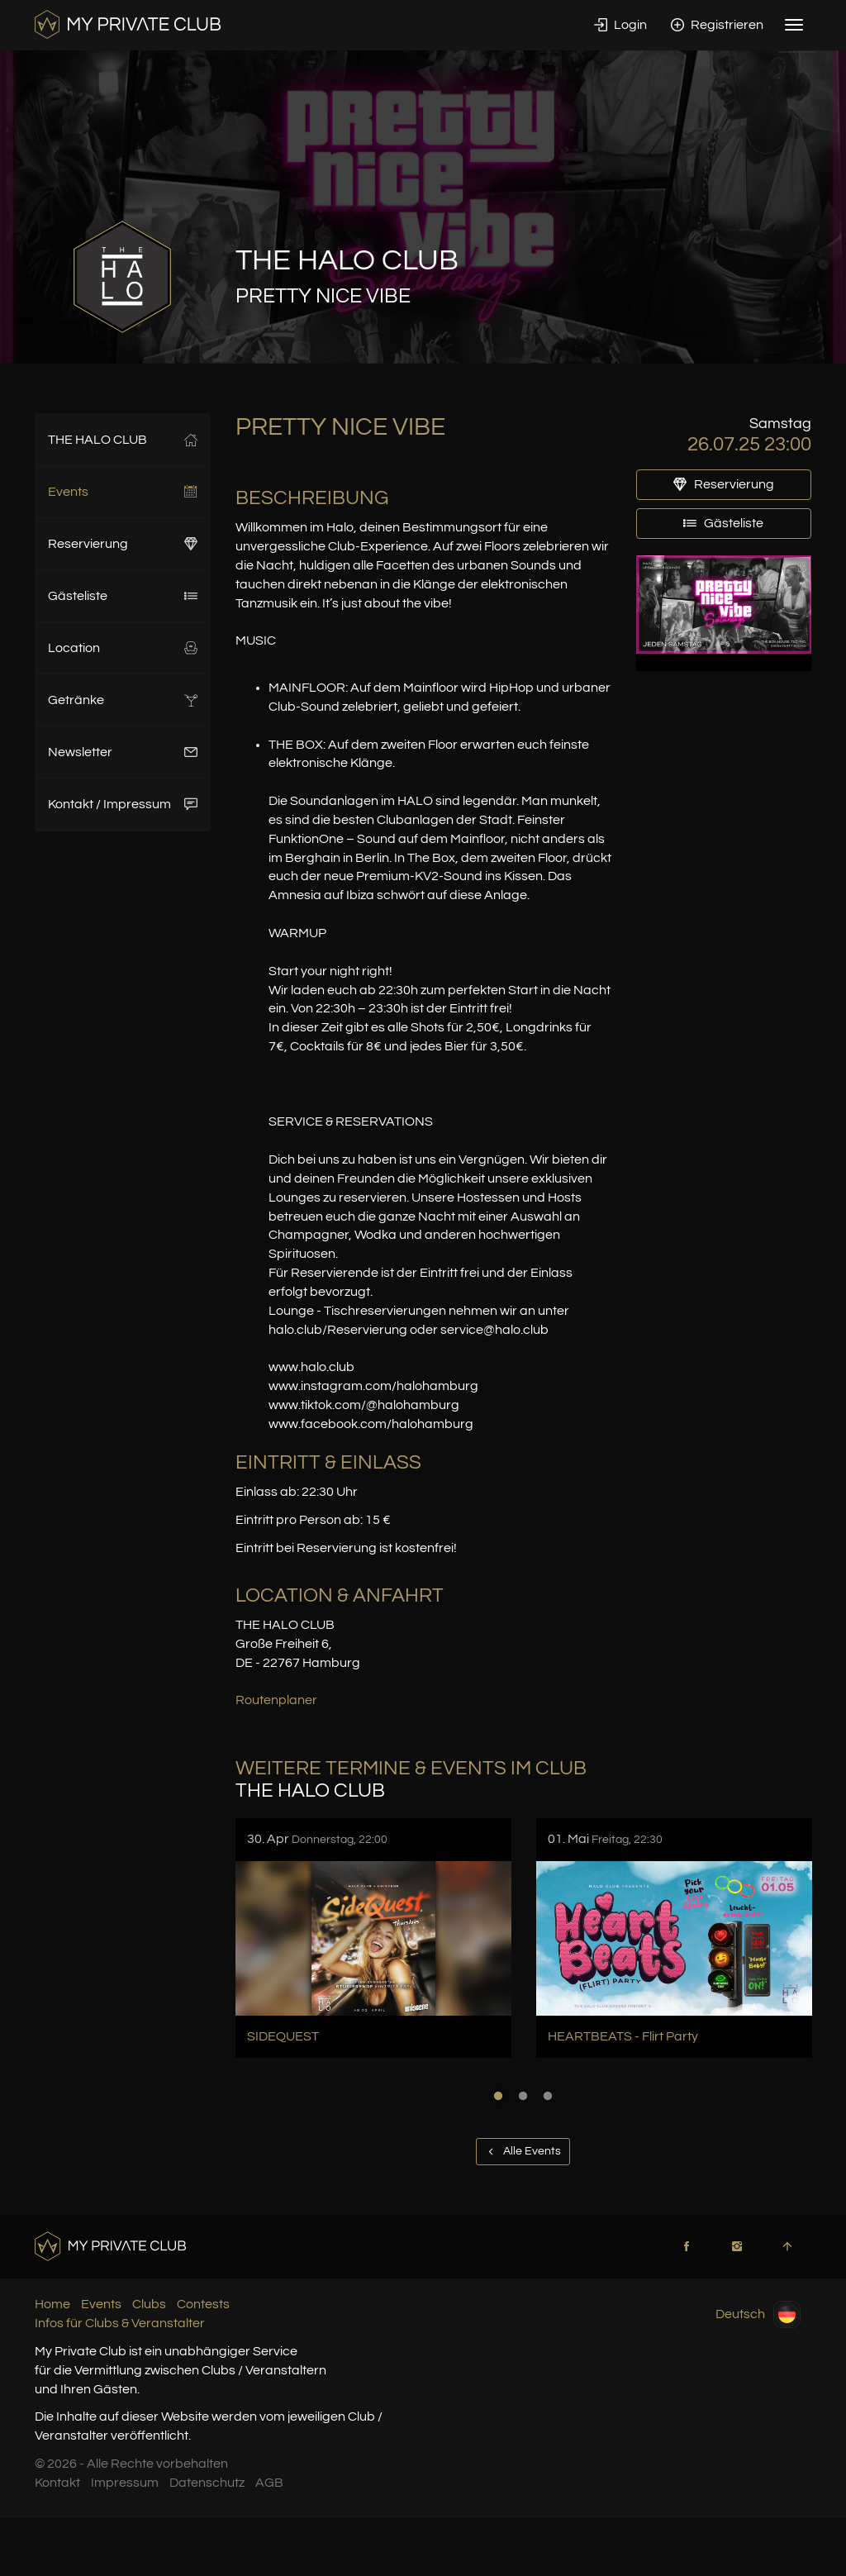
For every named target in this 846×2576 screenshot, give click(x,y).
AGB (269, 2482)
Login (620, 24)
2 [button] (523, 2096)
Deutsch (758, 2314)
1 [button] (498, 2096)
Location (122, 648)
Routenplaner (276, 1700)
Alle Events (523, 2151)
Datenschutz (207, 2482)
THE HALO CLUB (122, 440)
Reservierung (122, 544)
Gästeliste (122, 596)
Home (52, 2304)
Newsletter (122, 752)
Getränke (122, 700)
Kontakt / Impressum (122, 804)
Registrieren (717, 24)
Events (122, 492)
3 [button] (547, 2096)
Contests (203, 2304)
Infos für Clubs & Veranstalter (120, 2323)
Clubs (149, 2304)
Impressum (125, 2482)
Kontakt (57, 2482)
